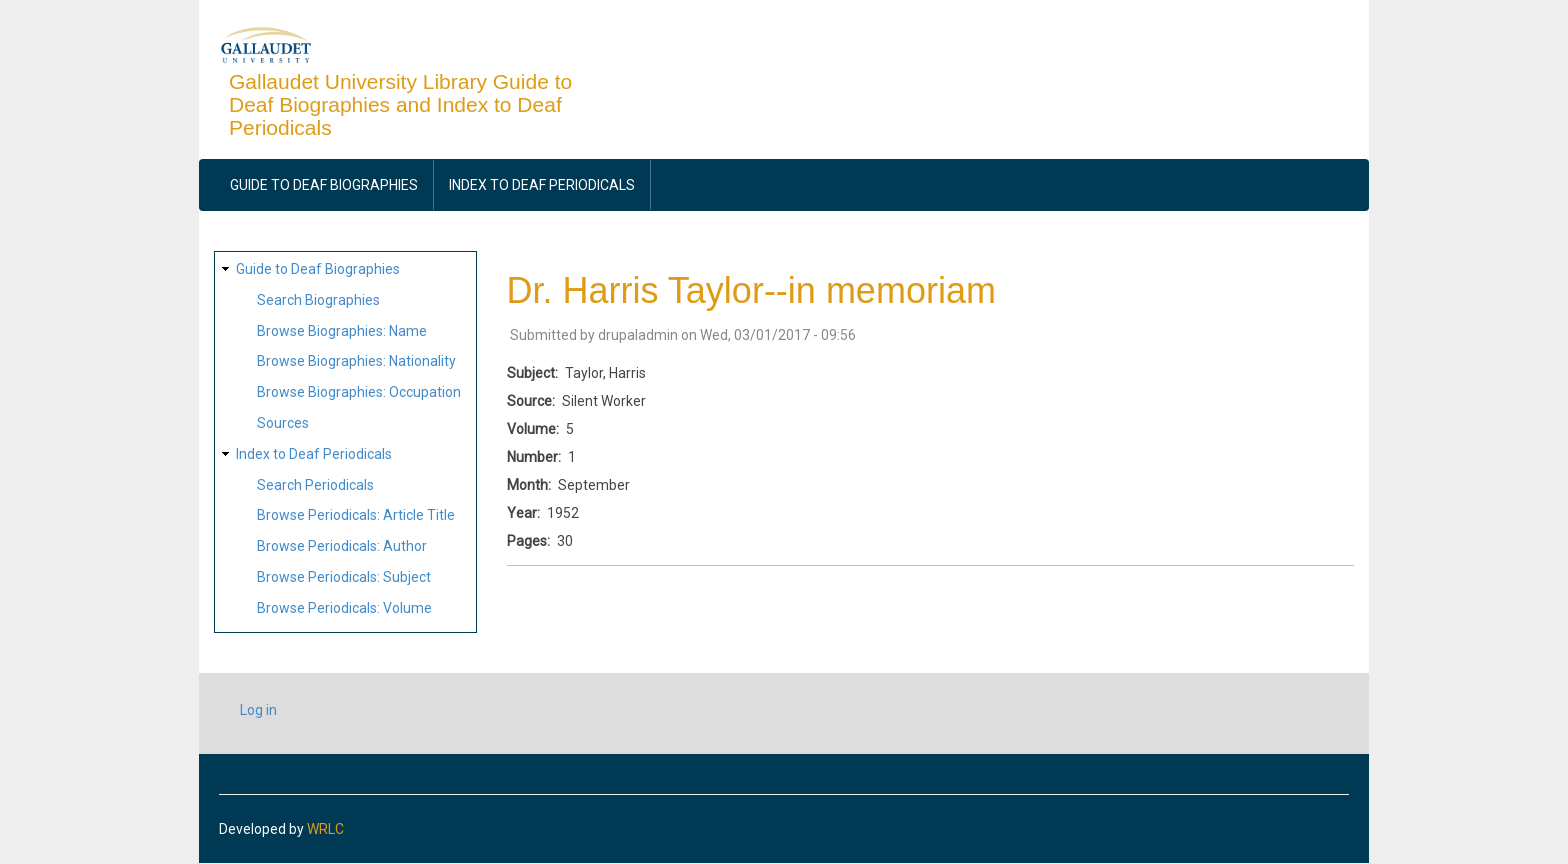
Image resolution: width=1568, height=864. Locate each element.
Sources (283, 423)
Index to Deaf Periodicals (542, 185)
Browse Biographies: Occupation (359, 392)
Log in (258, 710)
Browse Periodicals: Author (342, 546)
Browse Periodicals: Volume (344, 608)
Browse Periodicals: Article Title (356, 515)
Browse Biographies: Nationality (356, 361)
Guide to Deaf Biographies (324, 185)
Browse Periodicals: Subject (344, 577)
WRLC (325, 829)
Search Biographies (318, 300)
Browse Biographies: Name (342, 331)
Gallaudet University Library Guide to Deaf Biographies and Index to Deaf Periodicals (400, 104)
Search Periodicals (315, 485)
